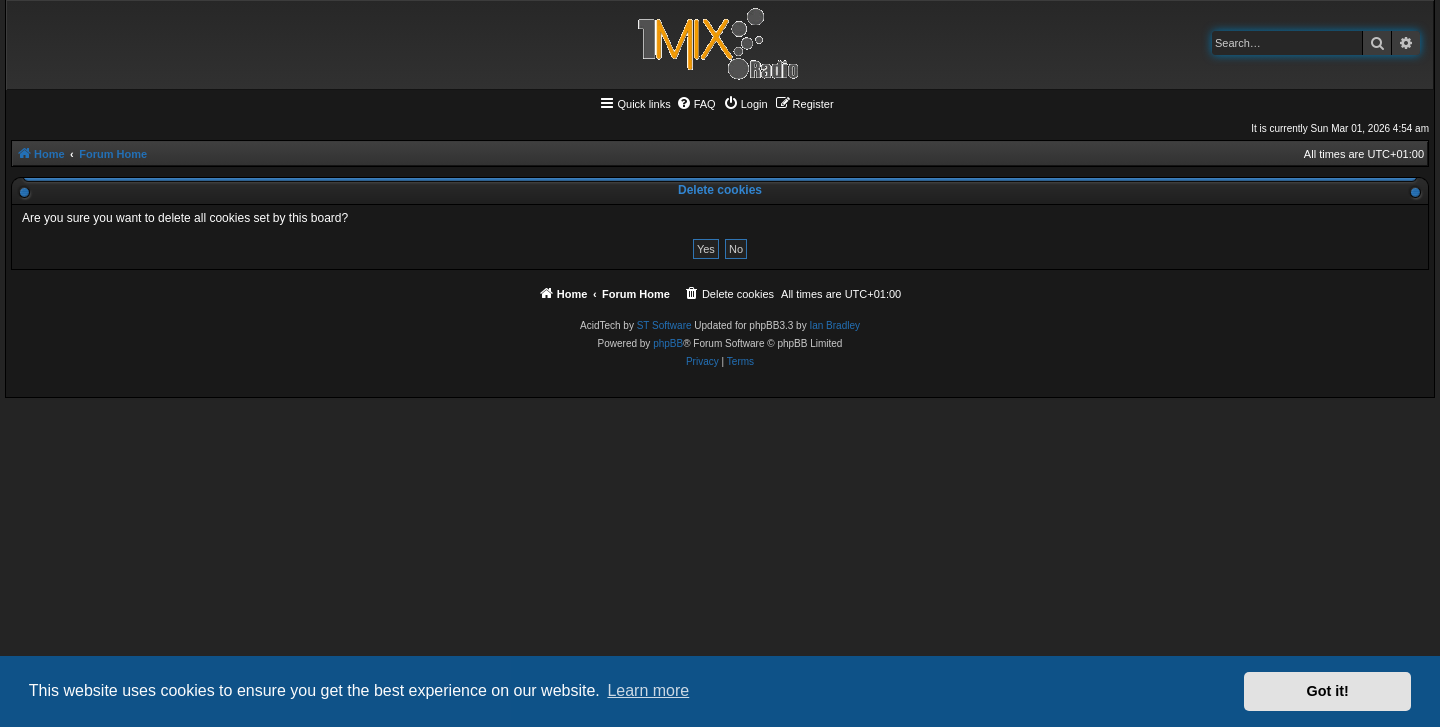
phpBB (668, 343)
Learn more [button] (648, 690)
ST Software (664, 325)
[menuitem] (696, 104)
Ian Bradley (834, 325)
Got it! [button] (1328, 691)
